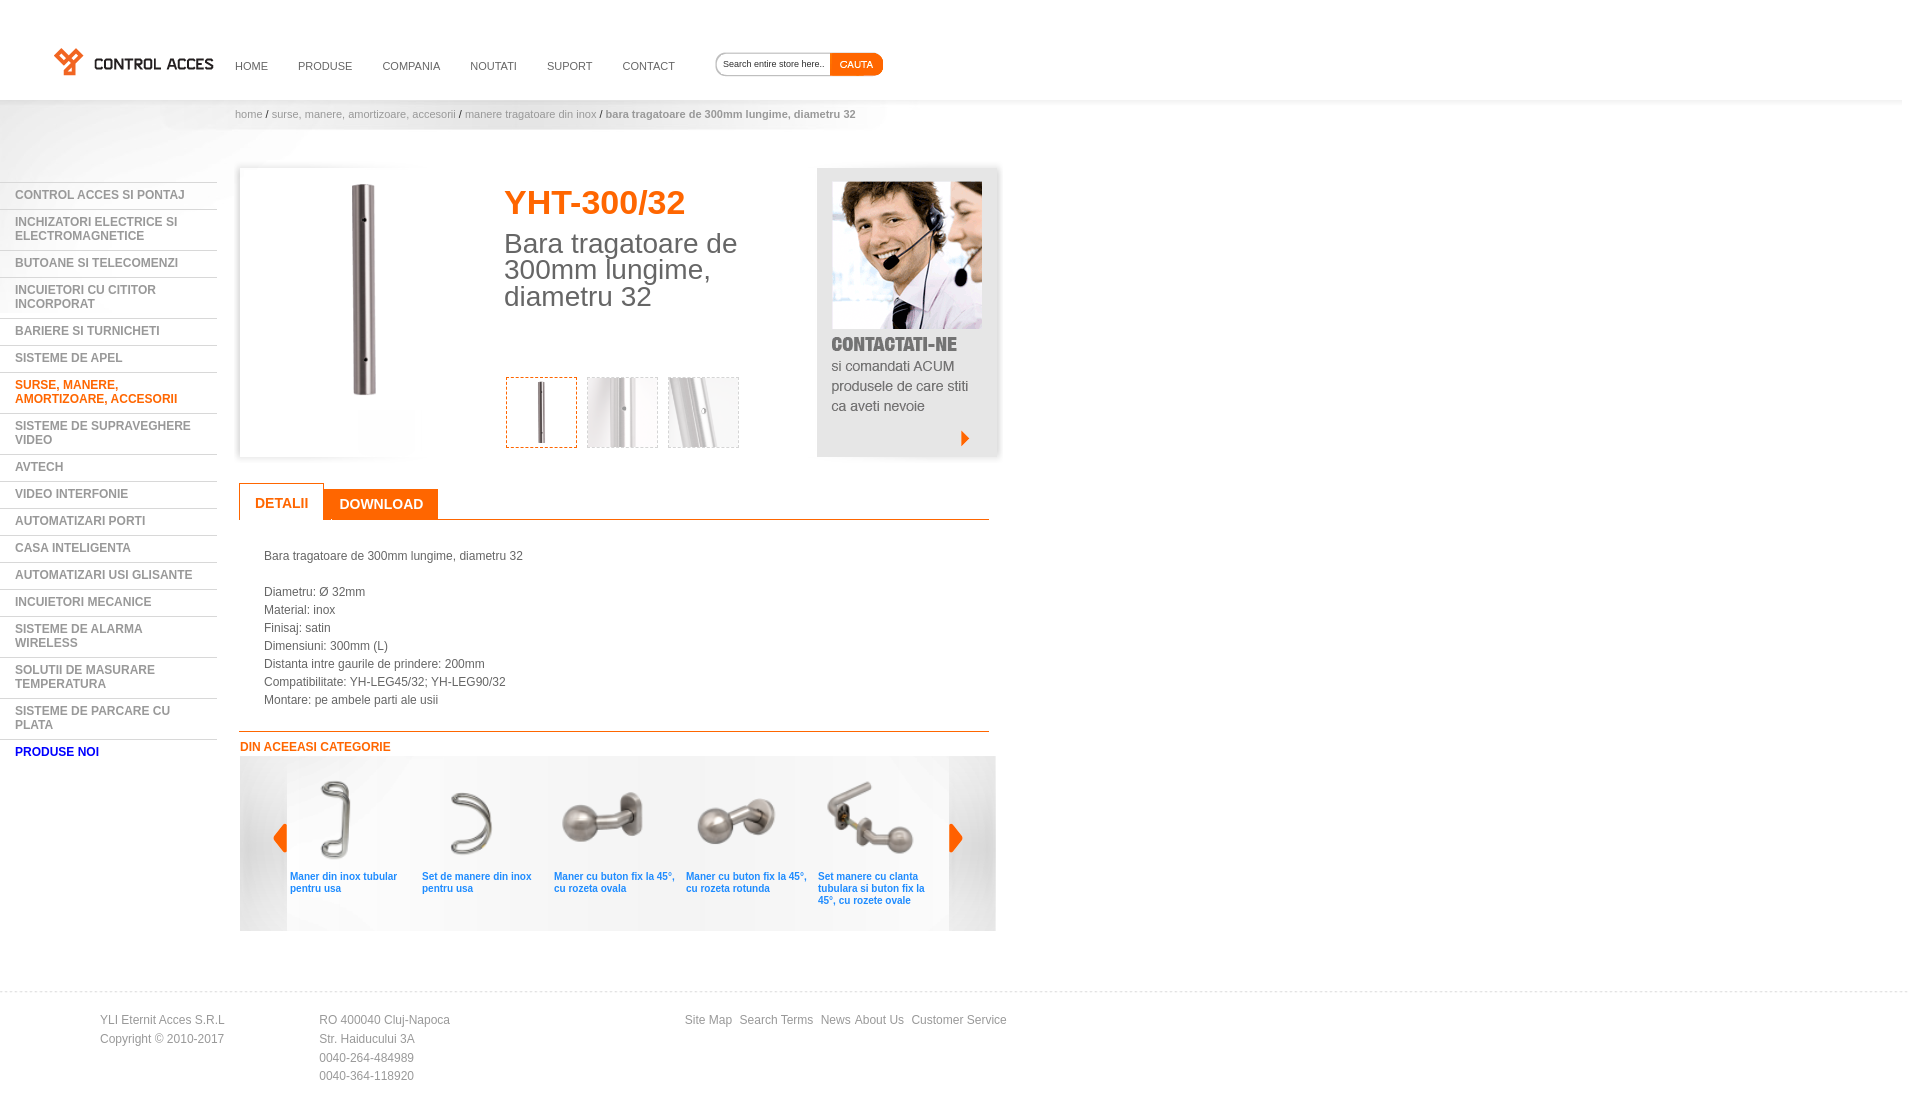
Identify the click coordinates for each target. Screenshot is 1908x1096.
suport (570, 66)
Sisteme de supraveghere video (103, 433)
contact (649, 66)
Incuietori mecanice (83, 602)
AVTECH (39, 467)
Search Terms (777, 1020)
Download (381, 504)
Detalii (281, 503)
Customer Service (958, 1020)
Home (249, 114)
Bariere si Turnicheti (87, 331)
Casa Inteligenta (73, 548)
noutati (493, 66)
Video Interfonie (71, 494)
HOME (251, 66)
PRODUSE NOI (57, 752)
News (836, 1020)
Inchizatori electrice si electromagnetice (96, 229)
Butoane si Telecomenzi (96, 263)
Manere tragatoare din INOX (530, 114)
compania (411, 66)
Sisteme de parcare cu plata (92, 718)
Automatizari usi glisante (104, 575)
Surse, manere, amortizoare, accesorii (364, 114)
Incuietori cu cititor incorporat (85, 297)
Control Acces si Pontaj (100, 195)
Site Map (708, 1020)
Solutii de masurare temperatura (85, 677)
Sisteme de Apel (69, 358)
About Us (879, 1020)
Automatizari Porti (80, 521)
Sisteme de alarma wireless (79, 636)
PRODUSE (325, 66)
